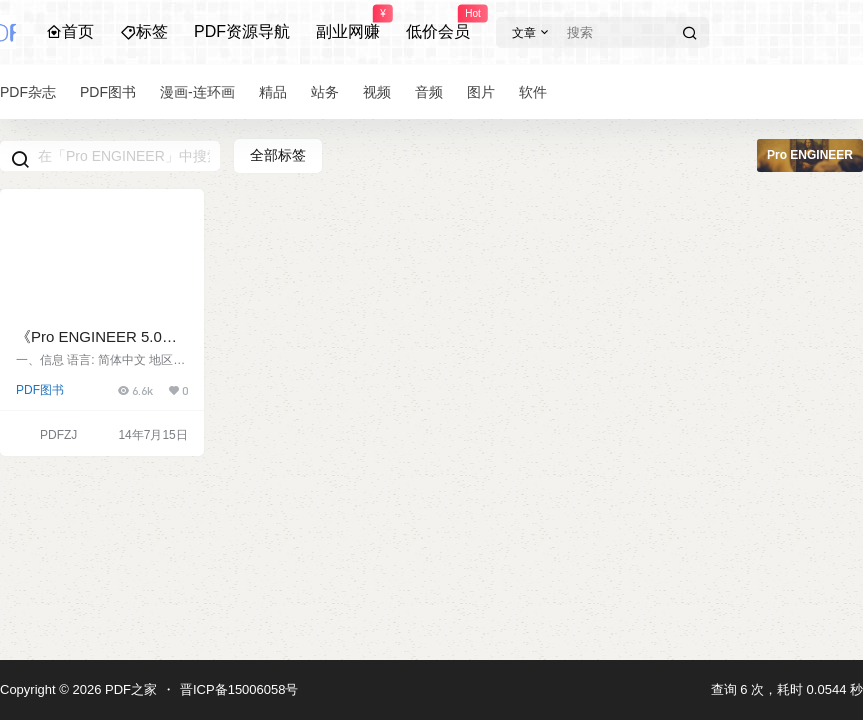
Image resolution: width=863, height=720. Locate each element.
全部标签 (278, 155)
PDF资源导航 (242, 31)
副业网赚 (348, 23)
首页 (70, 31)
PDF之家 (129, 689)
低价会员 (438, 23)
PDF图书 (40, 390)
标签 (144, 31)
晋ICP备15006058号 (239, 689)
